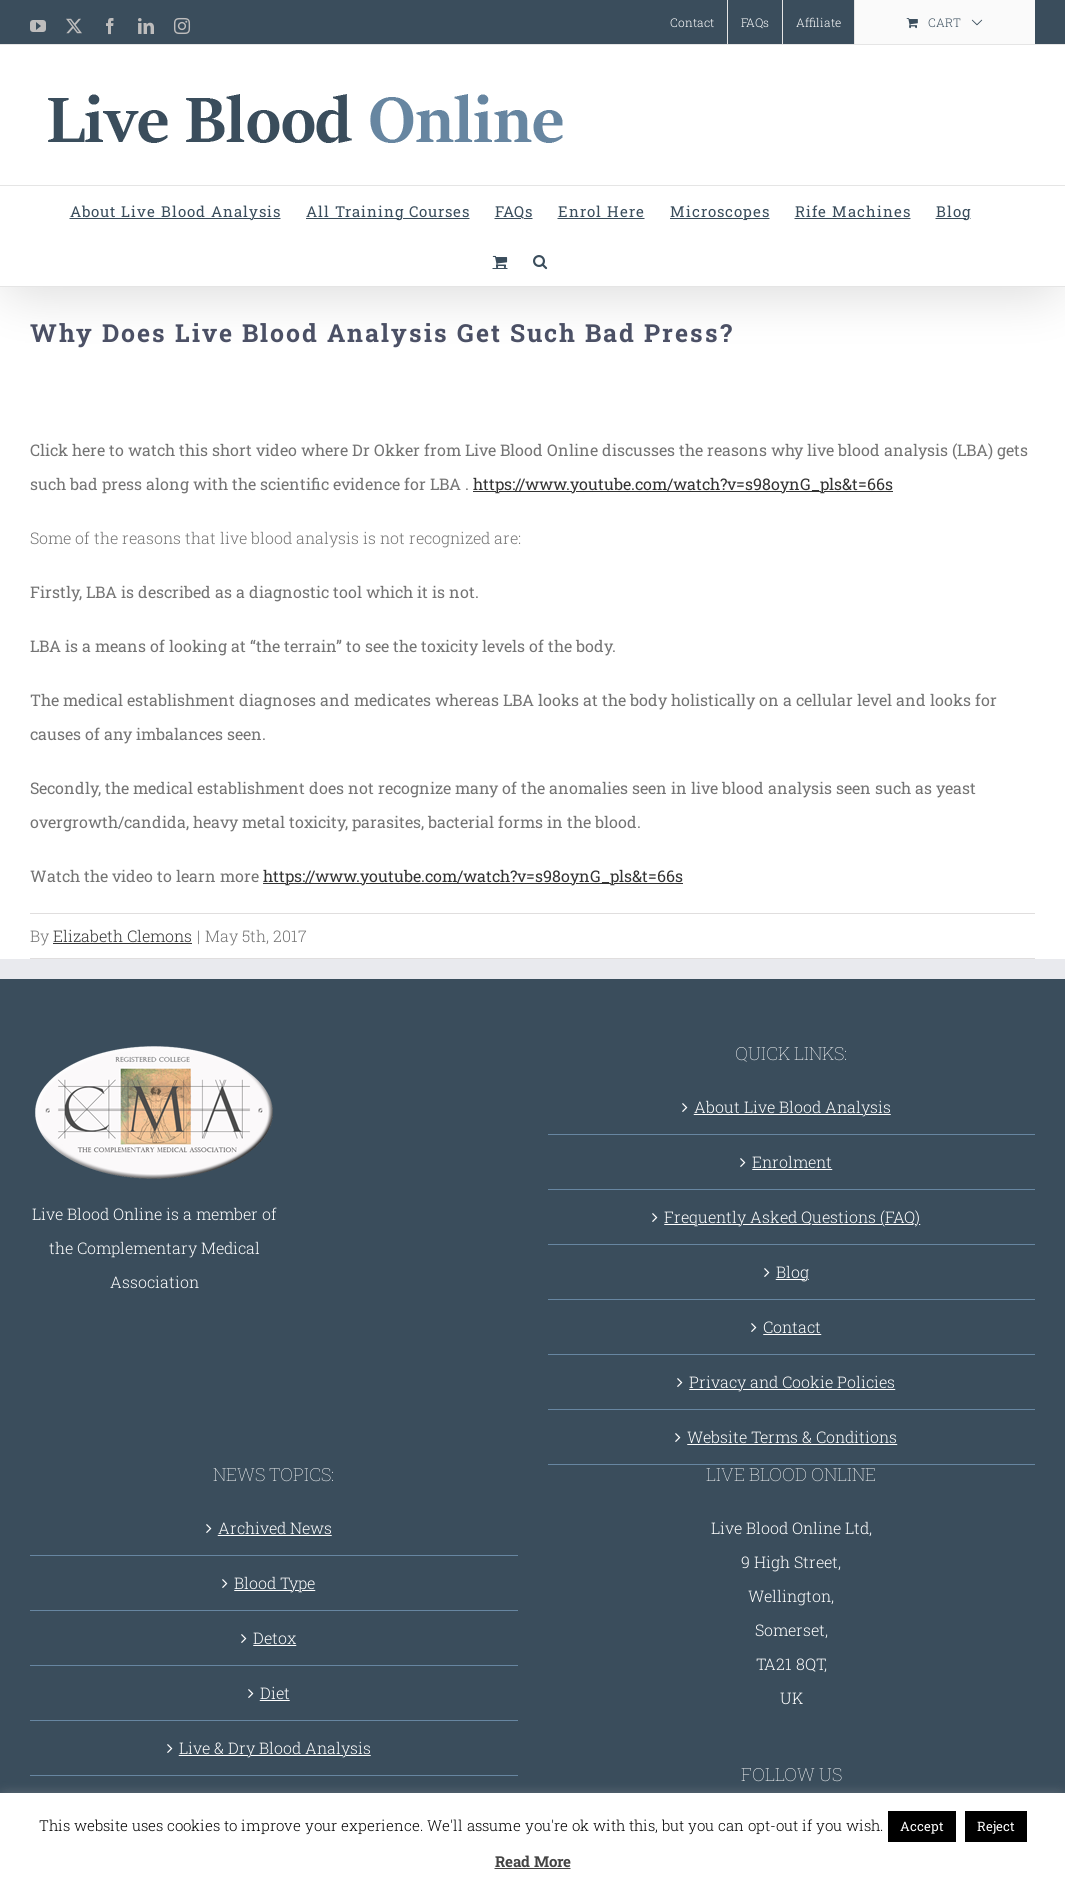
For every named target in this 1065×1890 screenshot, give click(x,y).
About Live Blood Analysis (792, 1106)
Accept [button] (922, 1826)
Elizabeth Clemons (122, 935)
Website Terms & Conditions (792, 1436)
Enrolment (792, 1161)
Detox (274, 1637)
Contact (792, 1326)
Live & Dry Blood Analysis (275, 1747)
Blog (792, 1271)
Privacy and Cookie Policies (792, 1381)
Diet (275, 1692)
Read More (533, 1861)
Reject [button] (996, 1826)
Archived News (275, 1527)
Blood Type (274, 1582)
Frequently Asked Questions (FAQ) (792, 1216)
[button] (540, 261)
